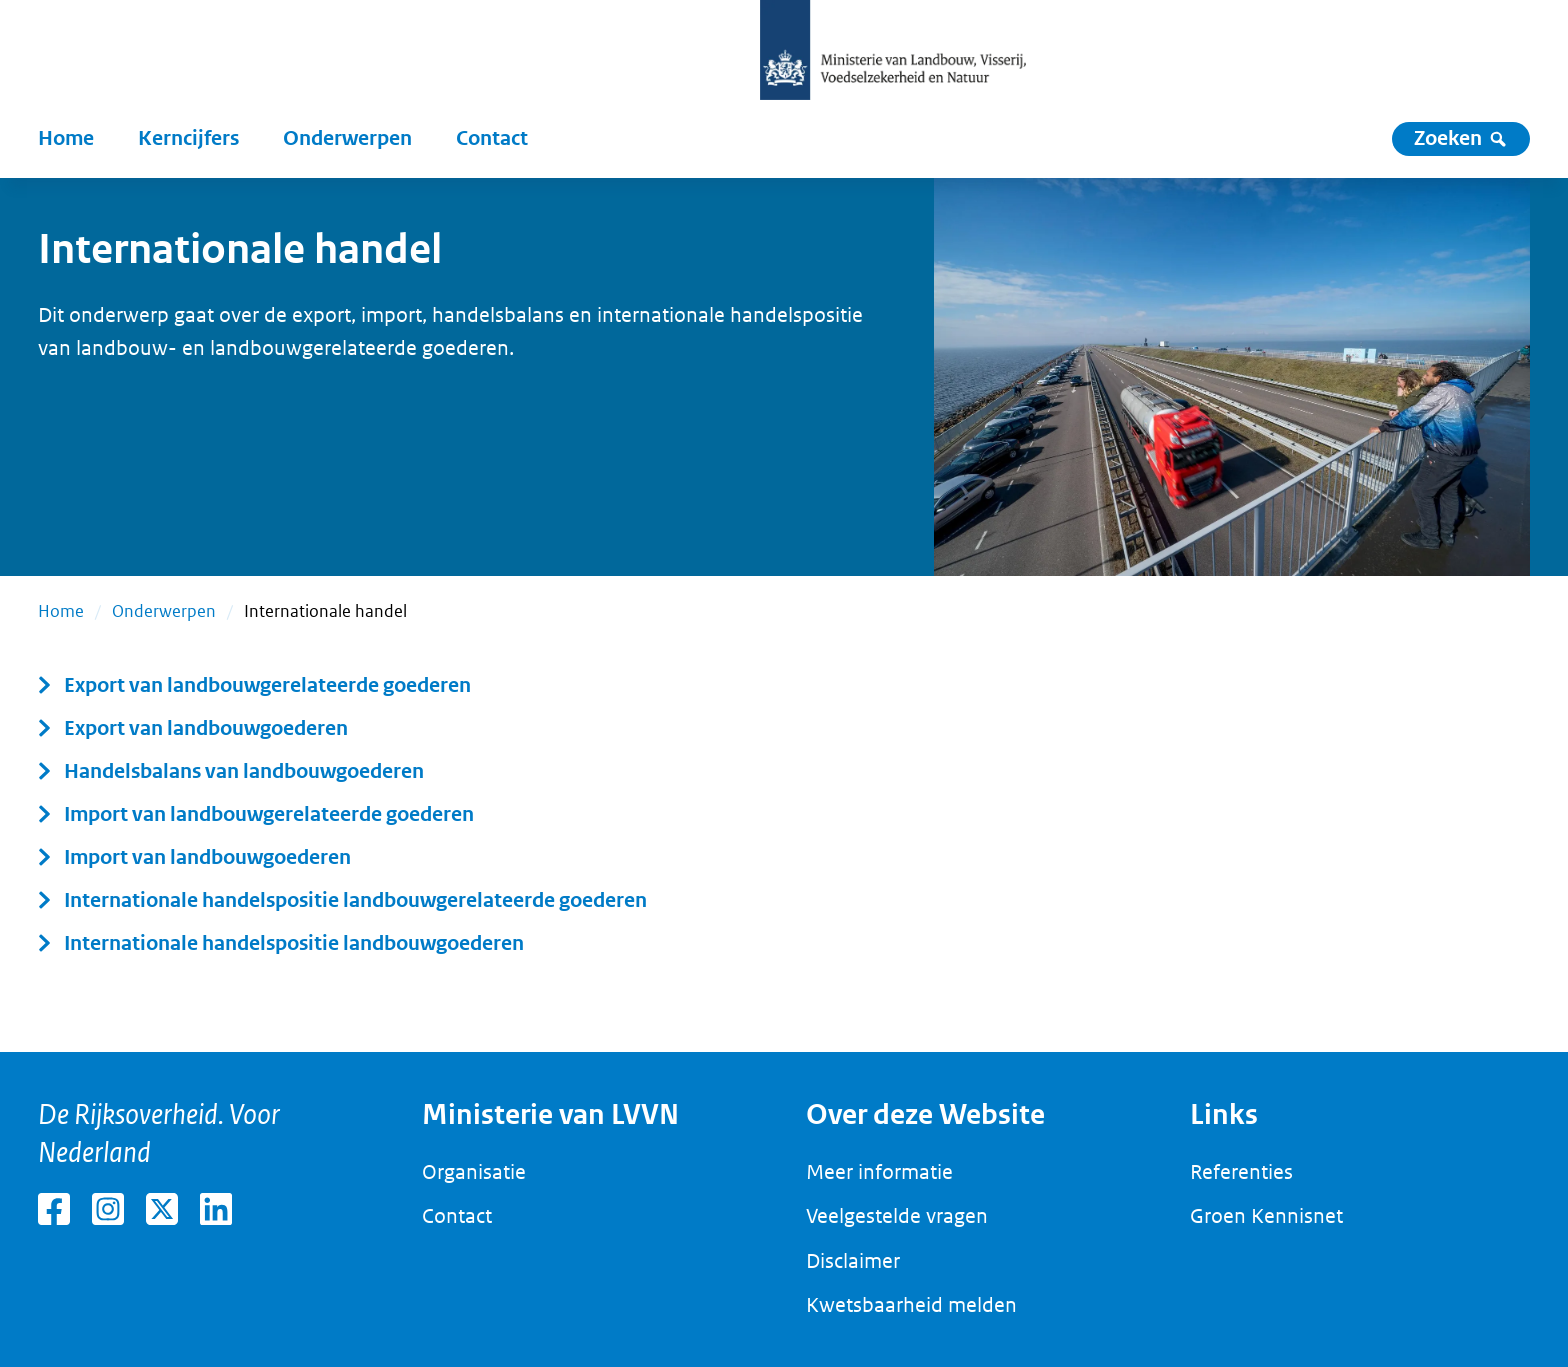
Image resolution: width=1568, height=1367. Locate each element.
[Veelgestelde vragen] (897, 1217)
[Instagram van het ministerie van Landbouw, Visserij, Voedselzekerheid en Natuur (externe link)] (108, 1209)
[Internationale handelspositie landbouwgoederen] (281, 944)
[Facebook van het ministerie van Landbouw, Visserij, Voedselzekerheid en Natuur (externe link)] (54, 1209)
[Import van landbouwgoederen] (194, 858)
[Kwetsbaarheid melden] (911, 1306)
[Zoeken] (1461, 139)
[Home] (66, 139)
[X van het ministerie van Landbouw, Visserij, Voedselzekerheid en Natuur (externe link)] (162, 1209)
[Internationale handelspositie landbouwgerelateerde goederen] (342, 901)
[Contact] (492, 139)
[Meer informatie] (879, 1173)
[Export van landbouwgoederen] (193, 729)
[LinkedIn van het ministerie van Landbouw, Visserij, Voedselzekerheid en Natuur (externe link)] (216, 1209)
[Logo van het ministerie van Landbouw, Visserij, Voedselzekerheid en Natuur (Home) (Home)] (893, 50)
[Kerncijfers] (188, 139)
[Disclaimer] (853, 1262)
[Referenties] (1241, 1173)
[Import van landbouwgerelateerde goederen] (256, 815)
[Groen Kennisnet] (1266, 1217)
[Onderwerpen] (347, 139)
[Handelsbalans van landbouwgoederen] (231, 772)
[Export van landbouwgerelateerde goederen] (254, 686)
